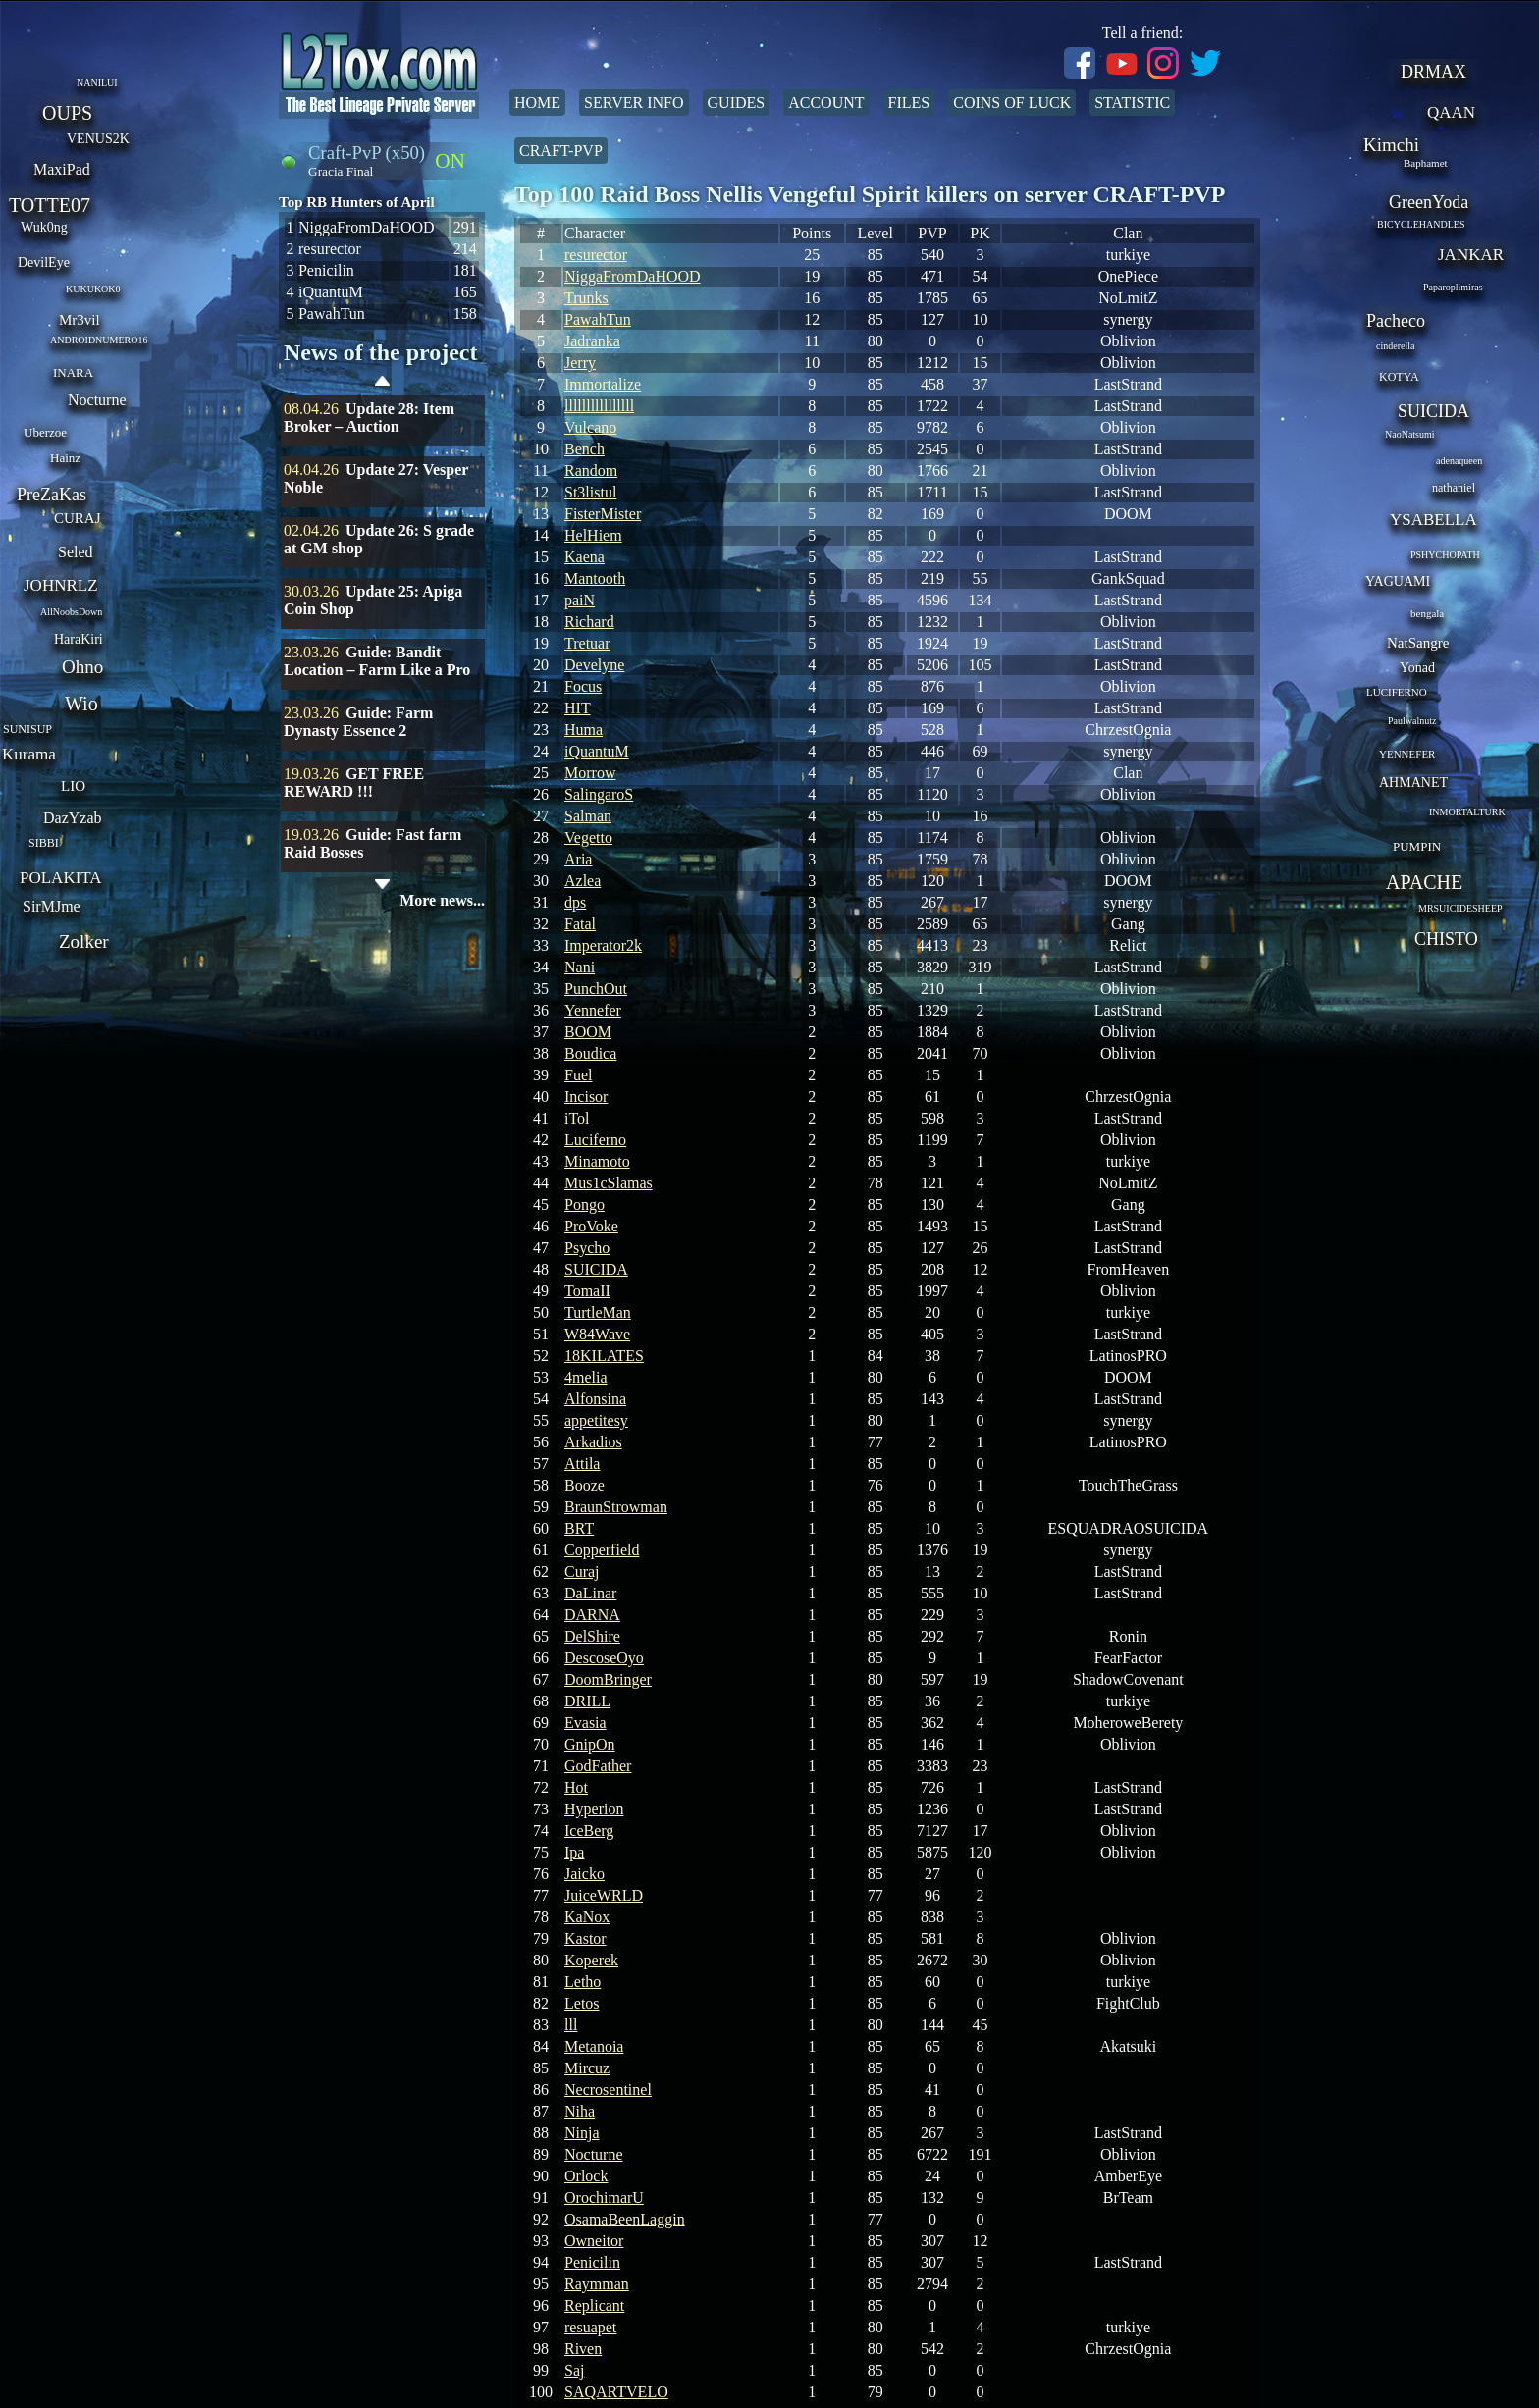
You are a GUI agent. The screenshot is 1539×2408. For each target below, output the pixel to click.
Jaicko (584, 1873)
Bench (584, 449)
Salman (587, 816)
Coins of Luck (1012, 102)
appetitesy (596, 1420)
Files (909, 102)
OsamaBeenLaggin (624, 2219)
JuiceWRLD (603, 1895)
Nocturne (593, 2154)
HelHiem (593, 535)
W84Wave (597, 1334)
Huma (583, 729)
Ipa (574, 1852)
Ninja (582, 2132)
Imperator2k (603, 945)
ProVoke (591, 1226)
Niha (579, 2111)
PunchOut (595, 988)
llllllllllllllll (599, 405)
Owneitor (593, 2240)
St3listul (590, 492)
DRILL (587, 1701)
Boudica (590, 1053)
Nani (579, 967)
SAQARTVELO (616, 2391)
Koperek (591, 1960)
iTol (577, 1118)
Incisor (586, 1096)
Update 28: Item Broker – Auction (369, 417)
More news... (442, 900)
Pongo (584, 1204)
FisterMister (602, 513)
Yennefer (592, 1010)
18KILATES (604, 1355)
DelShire (592, 1636)
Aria (578, 859)
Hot (576, 1787)
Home (537, 102)
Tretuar (587, 643)
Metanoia (593, 2046)
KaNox (587, 1917)
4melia (586, 1377)
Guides (737, 102)
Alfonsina (595, 1398)
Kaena (584, 557)
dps (575, 902)
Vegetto (588, 837)
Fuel (578, 1075)
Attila (582, 1463)
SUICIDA (596, 1269)
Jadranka (592, 341)
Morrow (589, 772)
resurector (595, 254)
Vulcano (590, 427)
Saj (574, 2370)
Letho (582, 1981)
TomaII (587, 1291)
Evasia (585, 1722)
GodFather (597, 1765)
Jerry (580, 362)
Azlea (582, 880)
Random (590, 470)
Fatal (580, 924)
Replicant (594, 2305)
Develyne (594, 664)
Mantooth (594, 578)
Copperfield (601, 1550)
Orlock (586, 2176)
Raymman (596, 2284)
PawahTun (597, 319)
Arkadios (593, 1442)
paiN (579, 600)
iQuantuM (596, 751)
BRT (579, 1528)
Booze (584, 1485)
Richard (589, 621)
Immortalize (602, 384)
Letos (582, 2003)
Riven (583, 2348)
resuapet (590, 2327)
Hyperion (593, 1809)
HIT (577, 708)
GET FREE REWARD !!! (354, 782)
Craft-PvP (561, 150)
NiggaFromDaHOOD (632, 276)
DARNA (592, 1614)
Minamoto (597, 1161)
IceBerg (588, 1830)
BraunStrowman (615, 1506)
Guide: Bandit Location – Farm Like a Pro (377, 661)
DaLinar (590, 1593)
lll (570, 2024)
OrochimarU (604, 2197)
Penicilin (592, 2262)
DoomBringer (608, 1679)
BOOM (587, 1031)
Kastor (585, 1938)
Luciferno (595, 1139)
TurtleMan (597, 1312)
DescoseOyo (604, 1657)
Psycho (587, 1247)
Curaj (582, 1571)
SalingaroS (598, 794)
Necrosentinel (608, 2089)
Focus (583, 686)
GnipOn (589, 1744)
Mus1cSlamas (608, 1183)
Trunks (586, 297)
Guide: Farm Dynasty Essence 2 (358, 722)
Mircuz (587, 2068)
